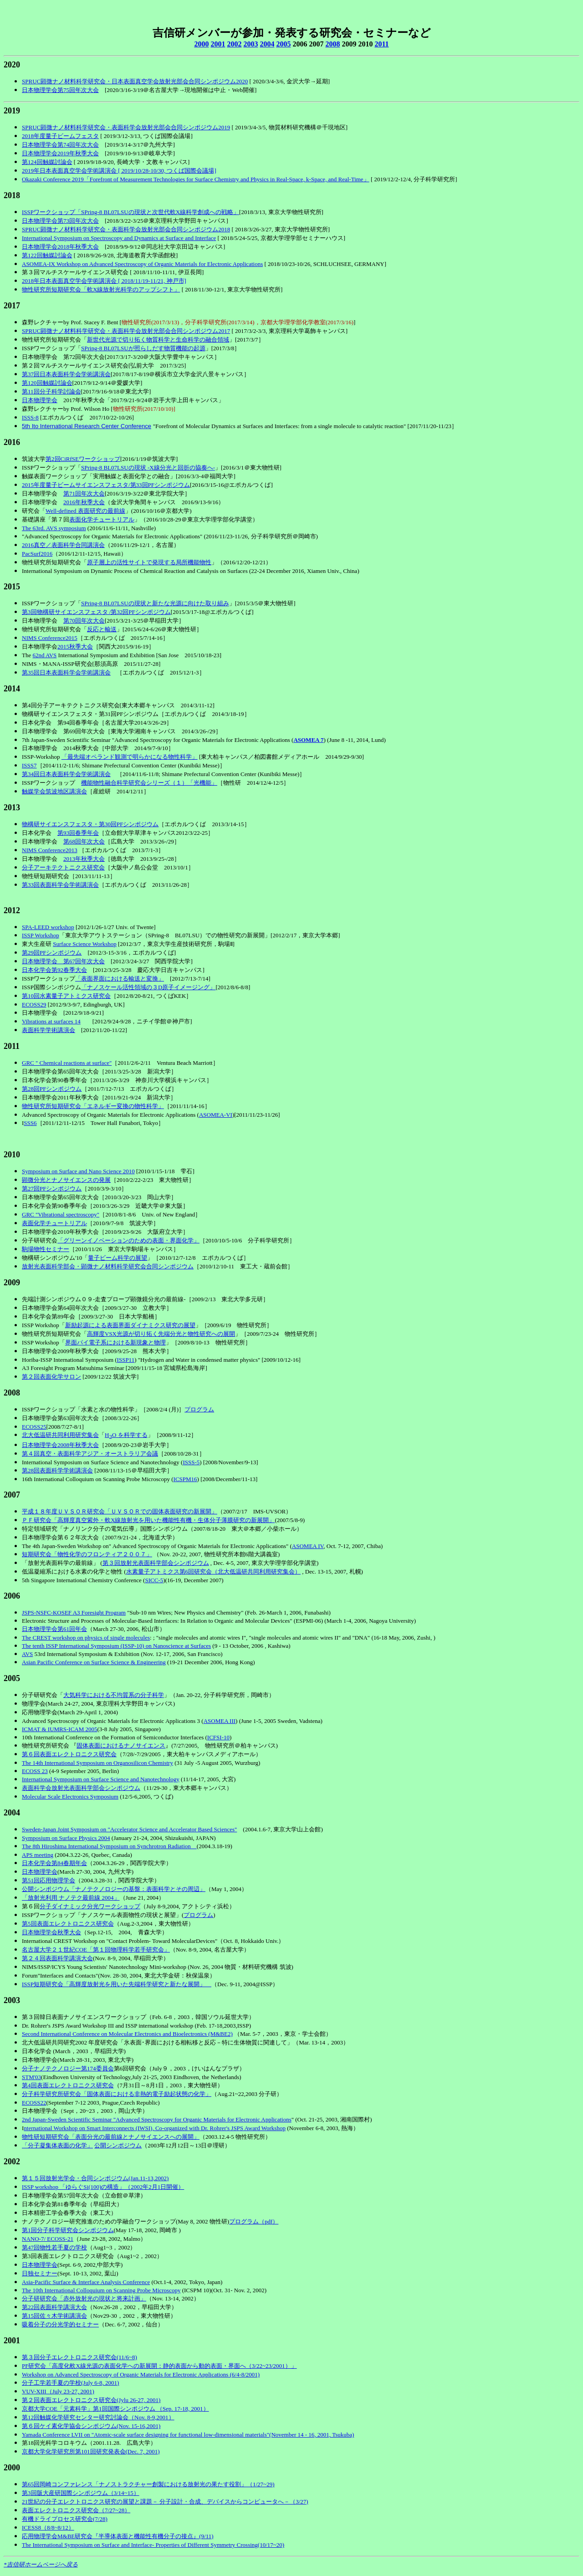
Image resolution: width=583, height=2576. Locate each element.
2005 (283, 44)
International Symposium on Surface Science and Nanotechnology (100, 1779)
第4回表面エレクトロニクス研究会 (68, 2085)
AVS (27, 1654)
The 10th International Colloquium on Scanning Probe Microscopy (101, 2290)
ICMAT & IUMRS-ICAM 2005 (59, 1729)
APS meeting (37, 1854)
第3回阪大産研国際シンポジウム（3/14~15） (80, 2492)
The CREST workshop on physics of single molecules (86, 1637)
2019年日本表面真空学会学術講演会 (69, 170)
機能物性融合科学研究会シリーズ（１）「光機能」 (149, 782)
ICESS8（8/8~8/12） (48, 2527)
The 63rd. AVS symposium (54, 528)
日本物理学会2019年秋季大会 (60, 153)
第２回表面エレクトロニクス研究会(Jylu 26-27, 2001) (91, 2400)
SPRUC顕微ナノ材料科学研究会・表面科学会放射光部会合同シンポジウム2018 (126, 229)
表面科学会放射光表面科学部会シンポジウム (81, 1787)
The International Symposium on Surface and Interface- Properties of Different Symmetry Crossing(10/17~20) (153, 2544)
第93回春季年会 (78, 832)
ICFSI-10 (218, 1737)
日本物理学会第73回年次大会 (60, 220)
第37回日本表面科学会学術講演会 (66, 374)
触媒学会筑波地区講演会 (54, 791)
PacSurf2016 (37, 553)
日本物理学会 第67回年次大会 (63, 961)
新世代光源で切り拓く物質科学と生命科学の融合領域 (158, 339)
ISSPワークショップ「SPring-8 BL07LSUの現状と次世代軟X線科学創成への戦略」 (130, 212)
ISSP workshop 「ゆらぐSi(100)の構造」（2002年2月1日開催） (103, 2186)
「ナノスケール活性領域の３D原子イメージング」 (148, 987)
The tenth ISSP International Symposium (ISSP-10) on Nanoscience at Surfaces (116, 1645)
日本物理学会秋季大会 (51, 1932)
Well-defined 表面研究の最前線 (85, 510)
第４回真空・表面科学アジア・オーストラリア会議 (90, 1453)
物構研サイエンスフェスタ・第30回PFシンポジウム (90, 824)
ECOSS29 (34, 1004)
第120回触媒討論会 (47, 382)
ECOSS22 (34, 2102)
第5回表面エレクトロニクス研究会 (68, 1923)
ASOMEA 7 (308, 739)
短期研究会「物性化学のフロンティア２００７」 (87, 1554)
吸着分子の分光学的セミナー (60, 2324)
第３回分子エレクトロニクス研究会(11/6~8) (79, 2357)
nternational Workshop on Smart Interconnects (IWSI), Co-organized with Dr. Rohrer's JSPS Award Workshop (155, 2128)
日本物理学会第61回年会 (54, 1628)
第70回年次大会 (84, 620)
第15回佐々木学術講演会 (54, 2315)
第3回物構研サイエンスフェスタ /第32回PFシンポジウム (96, 611)
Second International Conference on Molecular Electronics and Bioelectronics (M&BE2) (127, 2033)
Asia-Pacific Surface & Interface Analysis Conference (86, 2282)
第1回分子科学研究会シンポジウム (68, 2230)
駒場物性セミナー (45, 1249)
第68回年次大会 (84, 841)
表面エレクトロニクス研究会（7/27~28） (76, 2510)
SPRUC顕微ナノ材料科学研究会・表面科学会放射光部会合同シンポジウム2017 (126, 330)
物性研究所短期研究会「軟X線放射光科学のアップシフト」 (101, 289)
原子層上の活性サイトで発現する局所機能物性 (149, 562)
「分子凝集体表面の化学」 (57, 2145)
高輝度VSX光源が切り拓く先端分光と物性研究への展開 (161, 1333)
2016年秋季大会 (84, 502)
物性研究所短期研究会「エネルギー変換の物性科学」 (93, 1106)
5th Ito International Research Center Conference (86, 426)
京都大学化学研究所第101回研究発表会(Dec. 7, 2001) (91, 2451)
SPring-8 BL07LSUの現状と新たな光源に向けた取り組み (155, 603)
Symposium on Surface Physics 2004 (66, 1838)
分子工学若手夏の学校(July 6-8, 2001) (70, 2382)
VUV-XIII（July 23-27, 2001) (58, 2391)
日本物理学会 (39, 400)
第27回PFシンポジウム (52, 1188)
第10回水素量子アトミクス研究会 (66, 995)
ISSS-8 (30, 417)
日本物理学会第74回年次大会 (60, 144)
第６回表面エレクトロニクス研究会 (69, 1754)
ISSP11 (126, 1359)
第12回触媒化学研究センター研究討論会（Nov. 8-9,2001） (98, 2417)
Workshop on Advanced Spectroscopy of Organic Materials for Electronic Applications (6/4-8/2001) (141, 2374)
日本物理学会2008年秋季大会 (60, 1444)
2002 (234, 44)
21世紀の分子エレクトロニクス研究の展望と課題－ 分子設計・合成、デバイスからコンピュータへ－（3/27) (165, 2501)
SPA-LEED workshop (48, 927)
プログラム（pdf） (253, 2221)
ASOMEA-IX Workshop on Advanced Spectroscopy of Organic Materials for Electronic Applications (142, 264)
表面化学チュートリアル (101, 519)
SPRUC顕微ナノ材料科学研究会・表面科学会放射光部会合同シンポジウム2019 (126, 127)
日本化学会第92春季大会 (54, 969)
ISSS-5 (191, 1462)
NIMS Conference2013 (49, 850)
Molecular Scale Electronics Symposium (70, 1796)
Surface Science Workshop (85, 943)
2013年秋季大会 (84, 858)
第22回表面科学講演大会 (54, 2307)
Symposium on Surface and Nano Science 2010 (78, 1171)
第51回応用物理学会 (48, 1880)
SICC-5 (154, 1580)
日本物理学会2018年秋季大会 (60, 246)
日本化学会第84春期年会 (54, 1863)
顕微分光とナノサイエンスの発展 (66, 1179)
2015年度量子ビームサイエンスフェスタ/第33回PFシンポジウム (106, 484)
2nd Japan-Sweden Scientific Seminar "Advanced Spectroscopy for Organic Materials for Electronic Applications (157, 2119)
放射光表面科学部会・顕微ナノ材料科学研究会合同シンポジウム (108, 1266)
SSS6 (30, 1122)
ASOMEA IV (307, 1546)
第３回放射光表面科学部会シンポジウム (155, 1562)
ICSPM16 (185, 1479)
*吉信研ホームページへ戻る (41, 2564)
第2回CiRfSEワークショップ (83, 458)
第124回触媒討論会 (47, 161)
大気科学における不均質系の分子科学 (113, 1695)
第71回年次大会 (84, 493)
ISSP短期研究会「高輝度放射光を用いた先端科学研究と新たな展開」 (116, 1984)
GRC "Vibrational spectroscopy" (60, 1214)
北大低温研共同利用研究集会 (60, 1434)
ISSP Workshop (40, 935)
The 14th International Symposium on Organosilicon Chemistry (97, 1762)
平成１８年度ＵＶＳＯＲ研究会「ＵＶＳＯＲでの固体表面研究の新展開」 (119, 1511)
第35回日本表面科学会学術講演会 (66, 672)
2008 (332, 44)
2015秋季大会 (75, 646)
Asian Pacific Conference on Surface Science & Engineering (94, 1662)
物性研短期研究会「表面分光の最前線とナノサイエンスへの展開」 (110, 2136)
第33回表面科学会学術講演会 (60, 884)
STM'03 (31, 2077)
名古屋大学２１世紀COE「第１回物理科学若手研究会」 (96, 1949)
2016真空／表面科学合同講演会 (63, 545)
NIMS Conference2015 (49, 637)
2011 (381, 44)
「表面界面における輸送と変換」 (119, 978)
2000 (201, 44)
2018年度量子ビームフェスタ (60, 136)
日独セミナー (39, 2273)
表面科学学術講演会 (48, 1030)
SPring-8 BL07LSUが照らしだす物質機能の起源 (143, 348)
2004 (267, 44)
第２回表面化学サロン (51, 1376)
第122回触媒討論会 (47, 255)
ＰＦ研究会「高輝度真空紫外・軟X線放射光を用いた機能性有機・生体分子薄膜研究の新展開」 (148, 1520)
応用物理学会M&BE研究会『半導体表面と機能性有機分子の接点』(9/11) (118, 2536)
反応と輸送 (102, 629)
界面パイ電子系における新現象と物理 (115, 1342)
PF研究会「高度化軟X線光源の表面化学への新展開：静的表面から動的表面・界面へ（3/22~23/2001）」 (159, 2365)
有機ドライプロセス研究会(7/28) (64, 2518)
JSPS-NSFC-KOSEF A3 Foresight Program (74, 1612)
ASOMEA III (219, 1720)
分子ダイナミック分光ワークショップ (90, 1906)
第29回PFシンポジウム (52, 952)
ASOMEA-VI (215, 1114)
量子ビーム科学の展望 (117, 1257)
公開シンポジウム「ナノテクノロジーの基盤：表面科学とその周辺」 (113, 1889)
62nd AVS (44, 655)
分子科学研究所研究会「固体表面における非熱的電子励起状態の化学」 (116, 2093)
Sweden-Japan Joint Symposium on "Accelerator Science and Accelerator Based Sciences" (129, 1829)
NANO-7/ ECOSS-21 (47, 2238)
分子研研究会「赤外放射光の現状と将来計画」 (84, 2298)
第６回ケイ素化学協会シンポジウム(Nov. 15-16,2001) (91, 2426)
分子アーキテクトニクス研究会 (63, 867)
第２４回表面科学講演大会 (57, 1958)
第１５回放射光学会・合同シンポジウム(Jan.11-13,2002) (95, 2178)
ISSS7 (29, 765)
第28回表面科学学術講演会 (57, 1470)
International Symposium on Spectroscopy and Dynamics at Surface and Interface (119, 238)
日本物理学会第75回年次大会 (60, 90)
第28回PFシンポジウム (52, 1088)
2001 (217, 44)
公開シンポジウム (118, 2145)
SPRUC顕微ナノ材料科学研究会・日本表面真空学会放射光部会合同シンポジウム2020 (135, 81)
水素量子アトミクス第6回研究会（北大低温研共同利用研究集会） (213, 1571)
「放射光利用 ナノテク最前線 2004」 (71, 1897)
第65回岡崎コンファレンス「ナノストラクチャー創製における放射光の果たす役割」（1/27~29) (148, 2484)
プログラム (199, 1409)
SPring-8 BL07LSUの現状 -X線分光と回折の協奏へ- (148, 467)
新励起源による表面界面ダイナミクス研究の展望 (130, 1325)
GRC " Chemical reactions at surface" (67, 1062)
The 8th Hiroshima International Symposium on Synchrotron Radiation (109, 1846)
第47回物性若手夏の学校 (54, 2247)
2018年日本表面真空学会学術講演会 (69, 280)
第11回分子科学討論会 (51, 391)
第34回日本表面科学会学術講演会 (66, 774)
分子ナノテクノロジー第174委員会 (68, 2068)
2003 (250, 44)
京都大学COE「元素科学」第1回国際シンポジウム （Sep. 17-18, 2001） (115, 2408)
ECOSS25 (34, 1426)
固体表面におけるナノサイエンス (121, 1745)
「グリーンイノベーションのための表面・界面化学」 (128, 1240)
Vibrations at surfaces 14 (51, 1021)
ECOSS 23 (35, 1771)
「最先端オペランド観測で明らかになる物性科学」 (129, 756)
